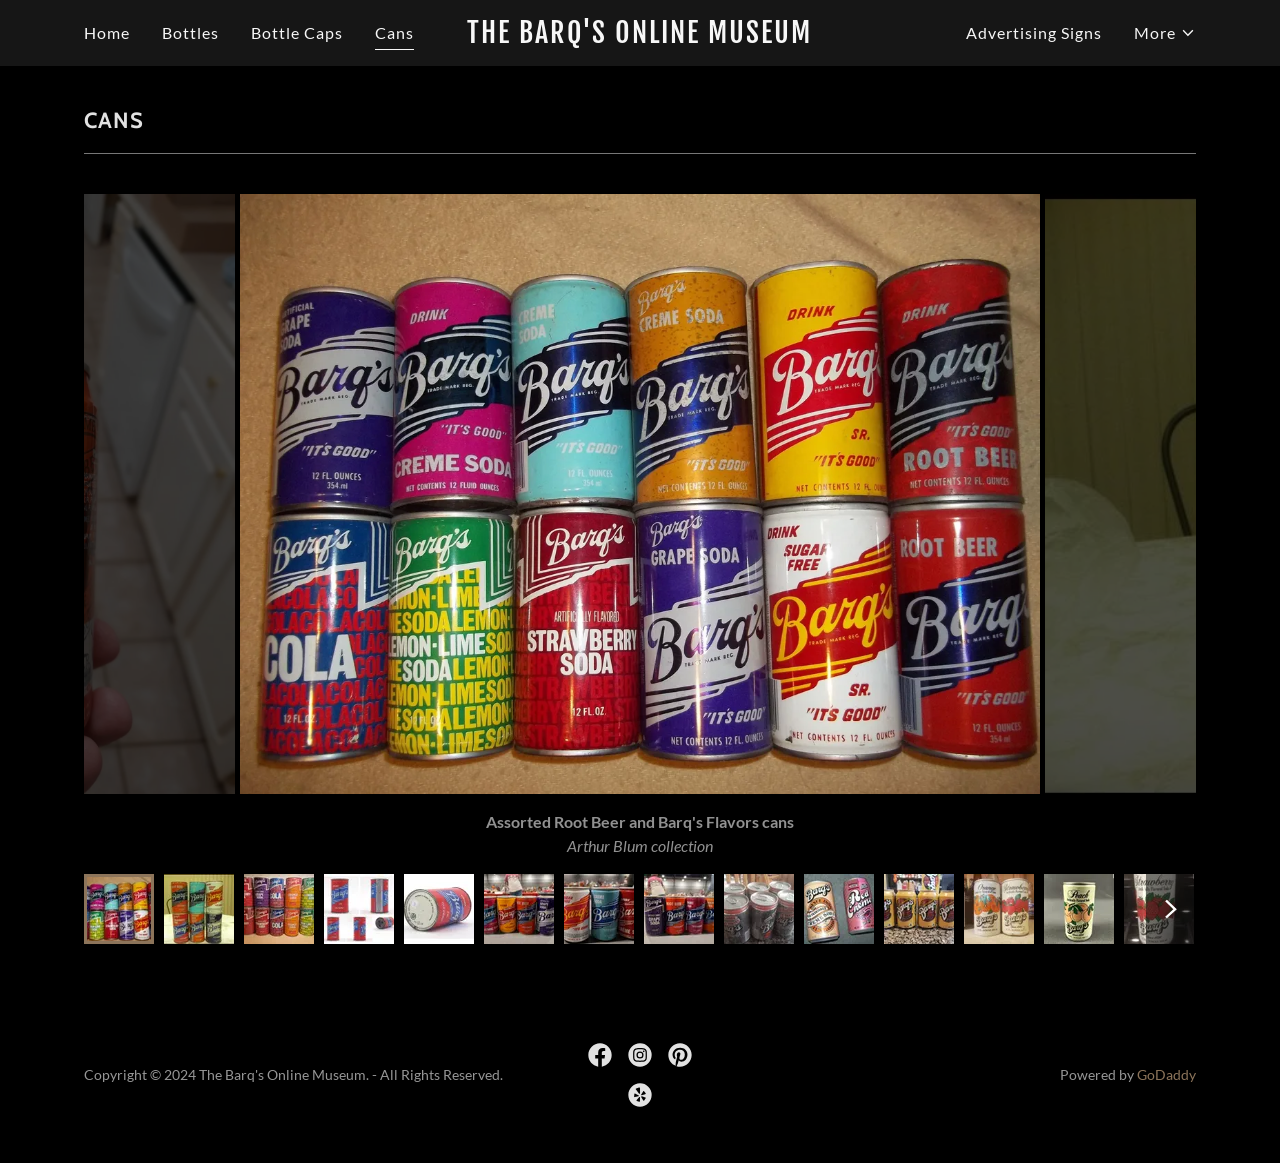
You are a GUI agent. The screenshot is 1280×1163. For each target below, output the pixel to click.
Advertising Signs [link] (1034, 32)
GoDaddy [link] (1166, 1074)
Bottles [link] (190, 32)
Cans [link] (394, 32)
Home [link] (107, 32)
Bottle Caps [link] (297, 32)
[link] (640, 36)
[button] (1165, 33)
